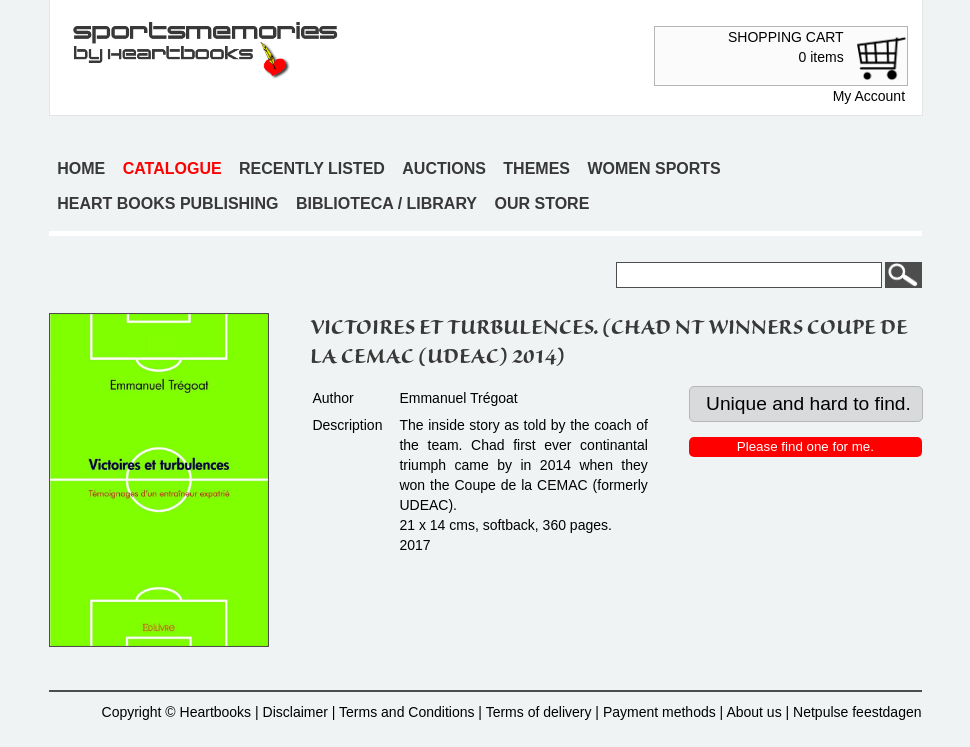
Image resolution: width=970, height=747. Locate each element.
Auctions (444, 168)
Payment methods (659, 712)
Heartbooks (216, 712)
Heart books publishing (167, 203)
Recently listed (312, 168)
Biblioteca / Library (386, 203)
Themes (536, 168)
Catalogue (172, 168)
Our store (541, 203)
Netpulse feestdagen (857, 712)
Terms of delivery (539, 712)
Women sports (653, 168)
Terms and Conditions (406, 712)
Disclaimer (295, 712)
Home (81, 168)
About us (753, 712)
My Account (869, 96)
